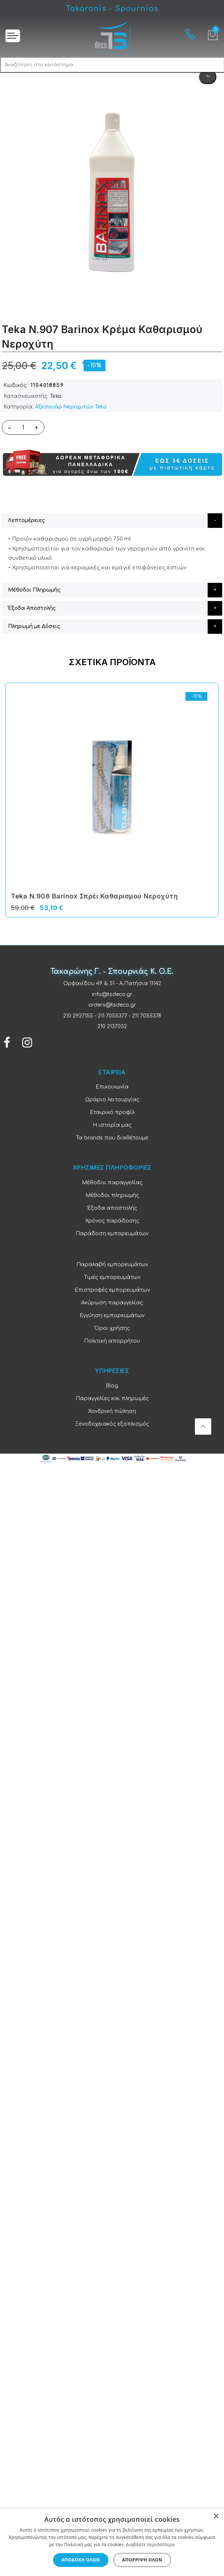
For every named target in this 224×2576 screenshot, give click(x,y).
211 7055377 (112, 1016)
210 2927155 (78, 1016)
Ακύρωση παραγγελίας (112, 1302)
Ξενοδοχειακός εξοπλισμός (112, 1424)
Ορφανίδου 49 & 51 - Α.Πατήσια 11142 (112, 983)
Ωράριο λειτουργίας (112, 1099)
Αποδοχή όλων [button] (80, 2560)
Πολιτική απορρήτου (112, 1341)
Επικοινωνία (112, 1087)
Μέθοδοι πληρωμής (112, 1195)
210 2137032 (112, 1026)
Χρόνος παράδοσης (112, 1221)
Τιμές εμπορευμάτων (112, 1277)
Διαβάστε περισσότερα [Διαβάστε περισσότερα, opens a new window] (150, 2544)
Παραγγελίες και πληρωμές (112, 1398)
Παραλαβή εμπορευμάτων (112, 1264)
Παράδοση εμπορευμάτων (112, 1233)
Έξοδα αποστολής (112, 1208)
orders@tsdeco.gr (112, 1005)
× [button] (216, 2516)
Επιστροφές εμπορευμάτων (112, 1290)
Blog (112, 1385)
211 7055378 (146, 1016)
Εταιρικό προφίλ (112, 1112)
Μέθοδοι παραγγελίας (112, 1182)
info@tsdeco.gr (112, 994)
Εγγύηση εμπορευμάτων (112, 1315)
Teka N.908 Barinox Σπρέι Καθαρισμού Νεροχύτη (94, 896)
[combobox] (112, 65)
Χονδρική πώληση (112, 1411)
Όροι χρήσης (112, 1328)
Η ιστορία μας (112, 1125)
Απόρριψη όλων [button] (142, 2560)
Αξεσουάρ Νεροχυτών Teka (71, 407)
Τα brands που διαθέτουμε (112, 1138)
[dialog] (112, 2542)
